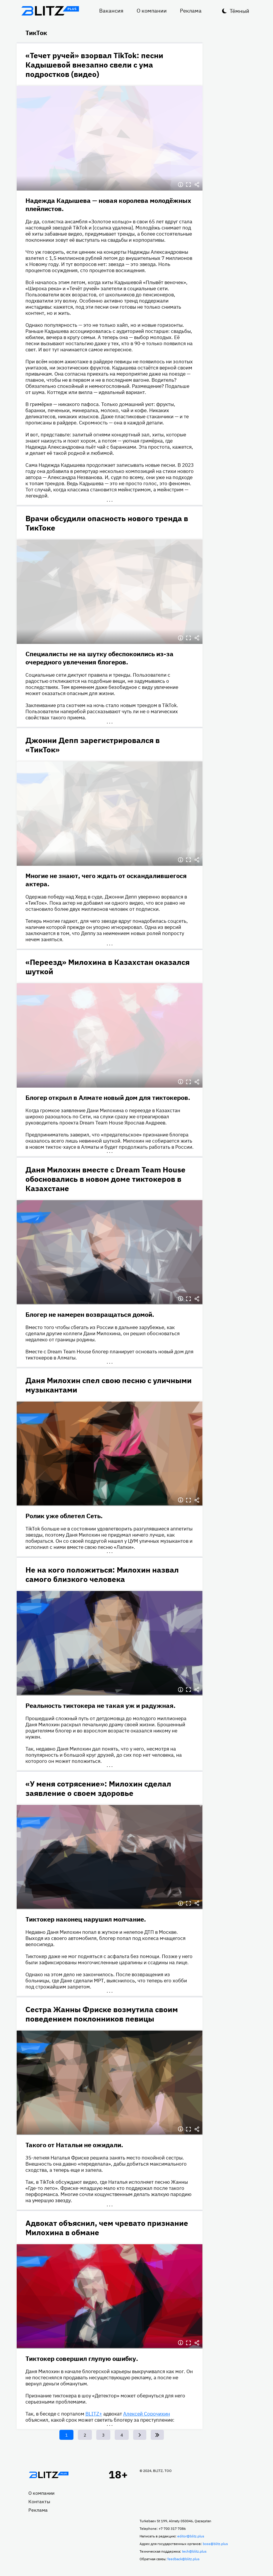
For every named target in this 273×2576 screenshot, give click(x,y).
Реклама (191, 10)
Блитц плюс (50, 10)
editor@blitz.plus (190, 2536)
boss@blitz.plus (215, 2544)
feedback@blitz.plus (183, 2559)
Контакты (39, 2501)
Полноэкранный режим (189, 185)
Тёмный (239, 11)
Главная (48, 2475)
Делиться (197, 185)
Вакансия (111, 10)
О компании (152, 10)
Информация (180, 185)
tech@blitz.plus (194, 2551)
